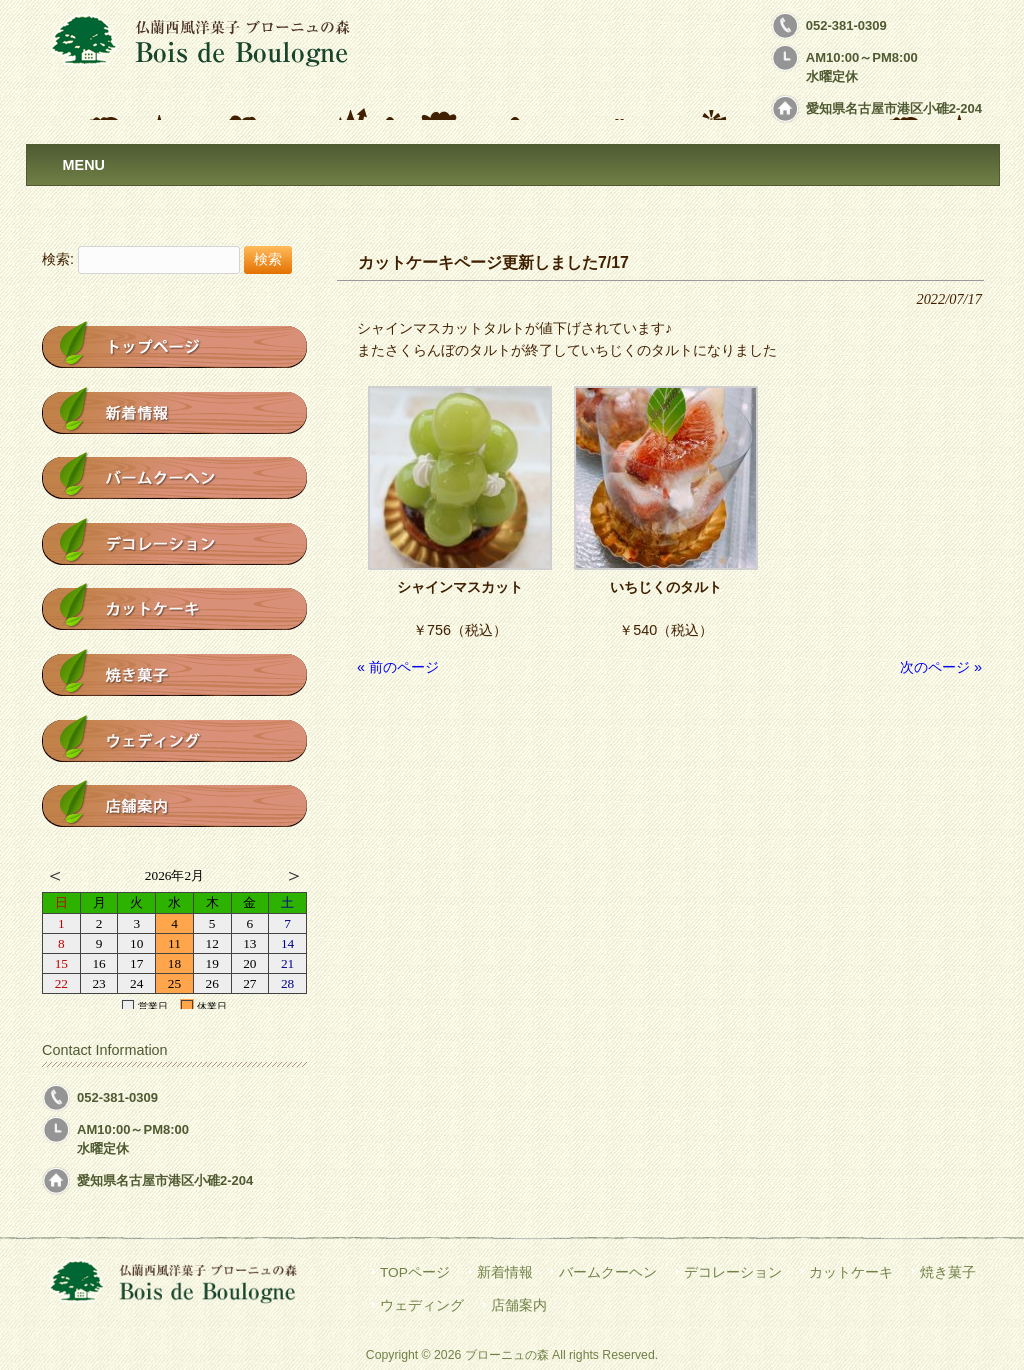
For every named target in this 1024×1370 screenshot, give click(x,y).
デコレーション (733, 1272)
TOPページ (415, 1272)
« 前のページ (398, 667)
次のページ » (941, 667)
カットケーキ (851, 1272)
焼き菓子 (948, 1272)
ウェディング (422, 1305)
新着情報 (505, 1272)
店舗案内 (519, 1305)
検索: (58, 259)
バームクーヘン (608, 1272)
